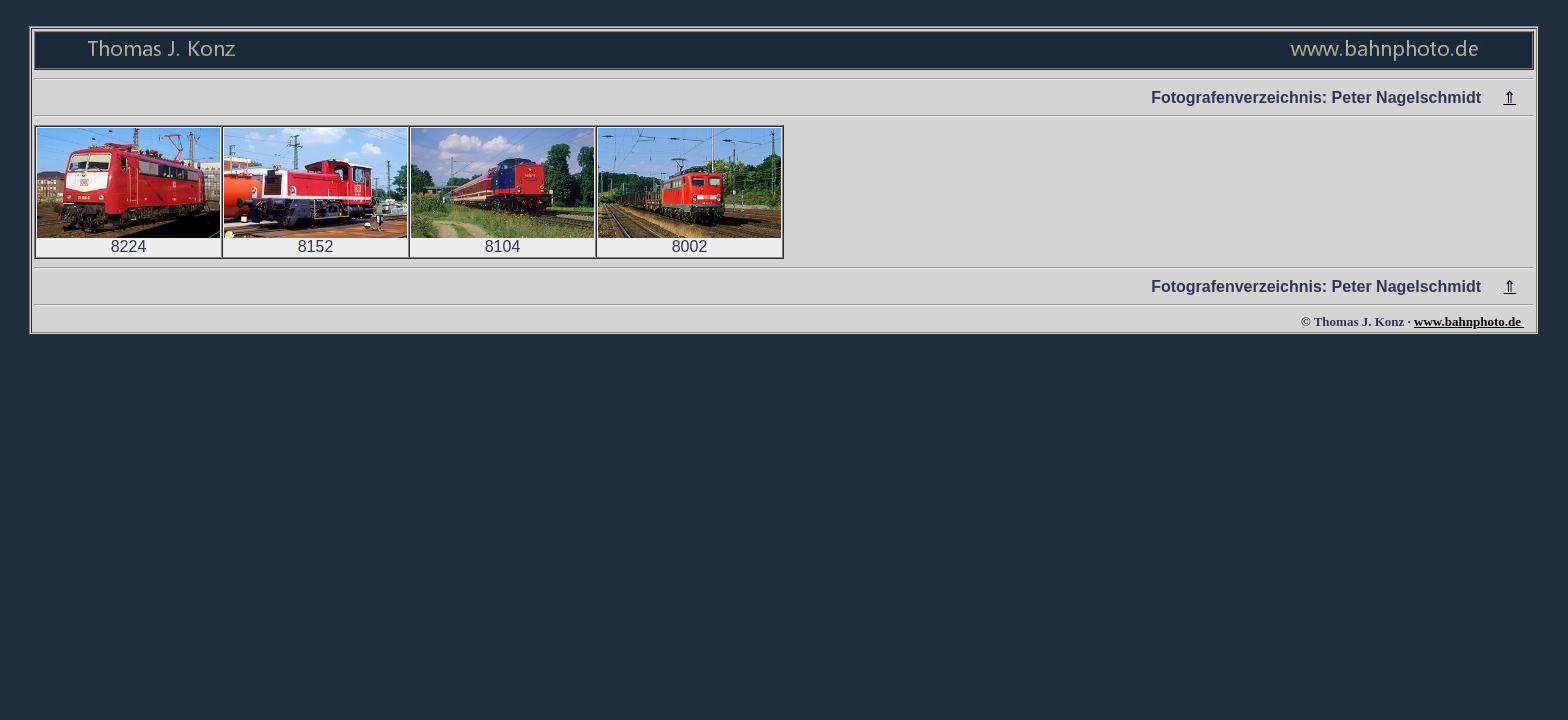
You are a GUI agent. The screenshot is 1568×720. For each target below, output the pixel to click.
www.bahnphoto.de (1469, 321)
